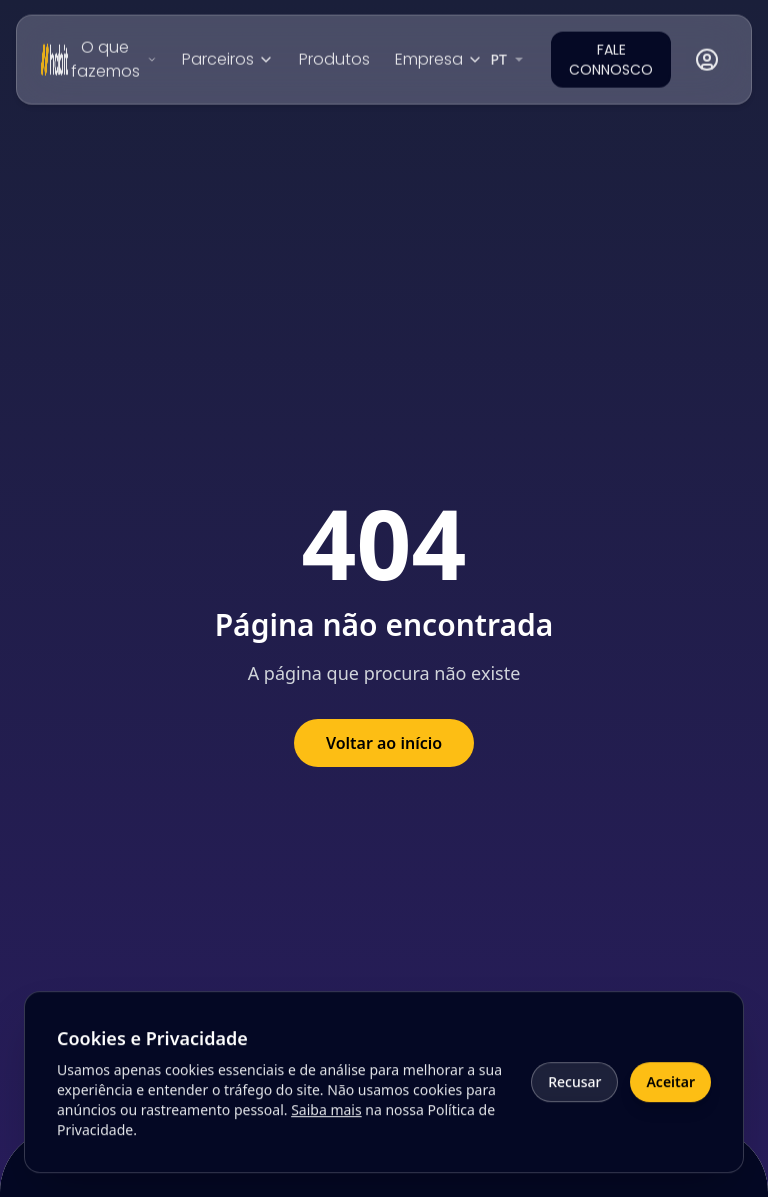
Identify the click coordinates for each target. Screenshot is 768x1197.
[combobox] (509, 58)
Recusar (574, 1089)
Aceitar (670, 1089)
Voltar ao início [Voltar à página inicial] (384, 743)
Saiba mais (326, 1117)
